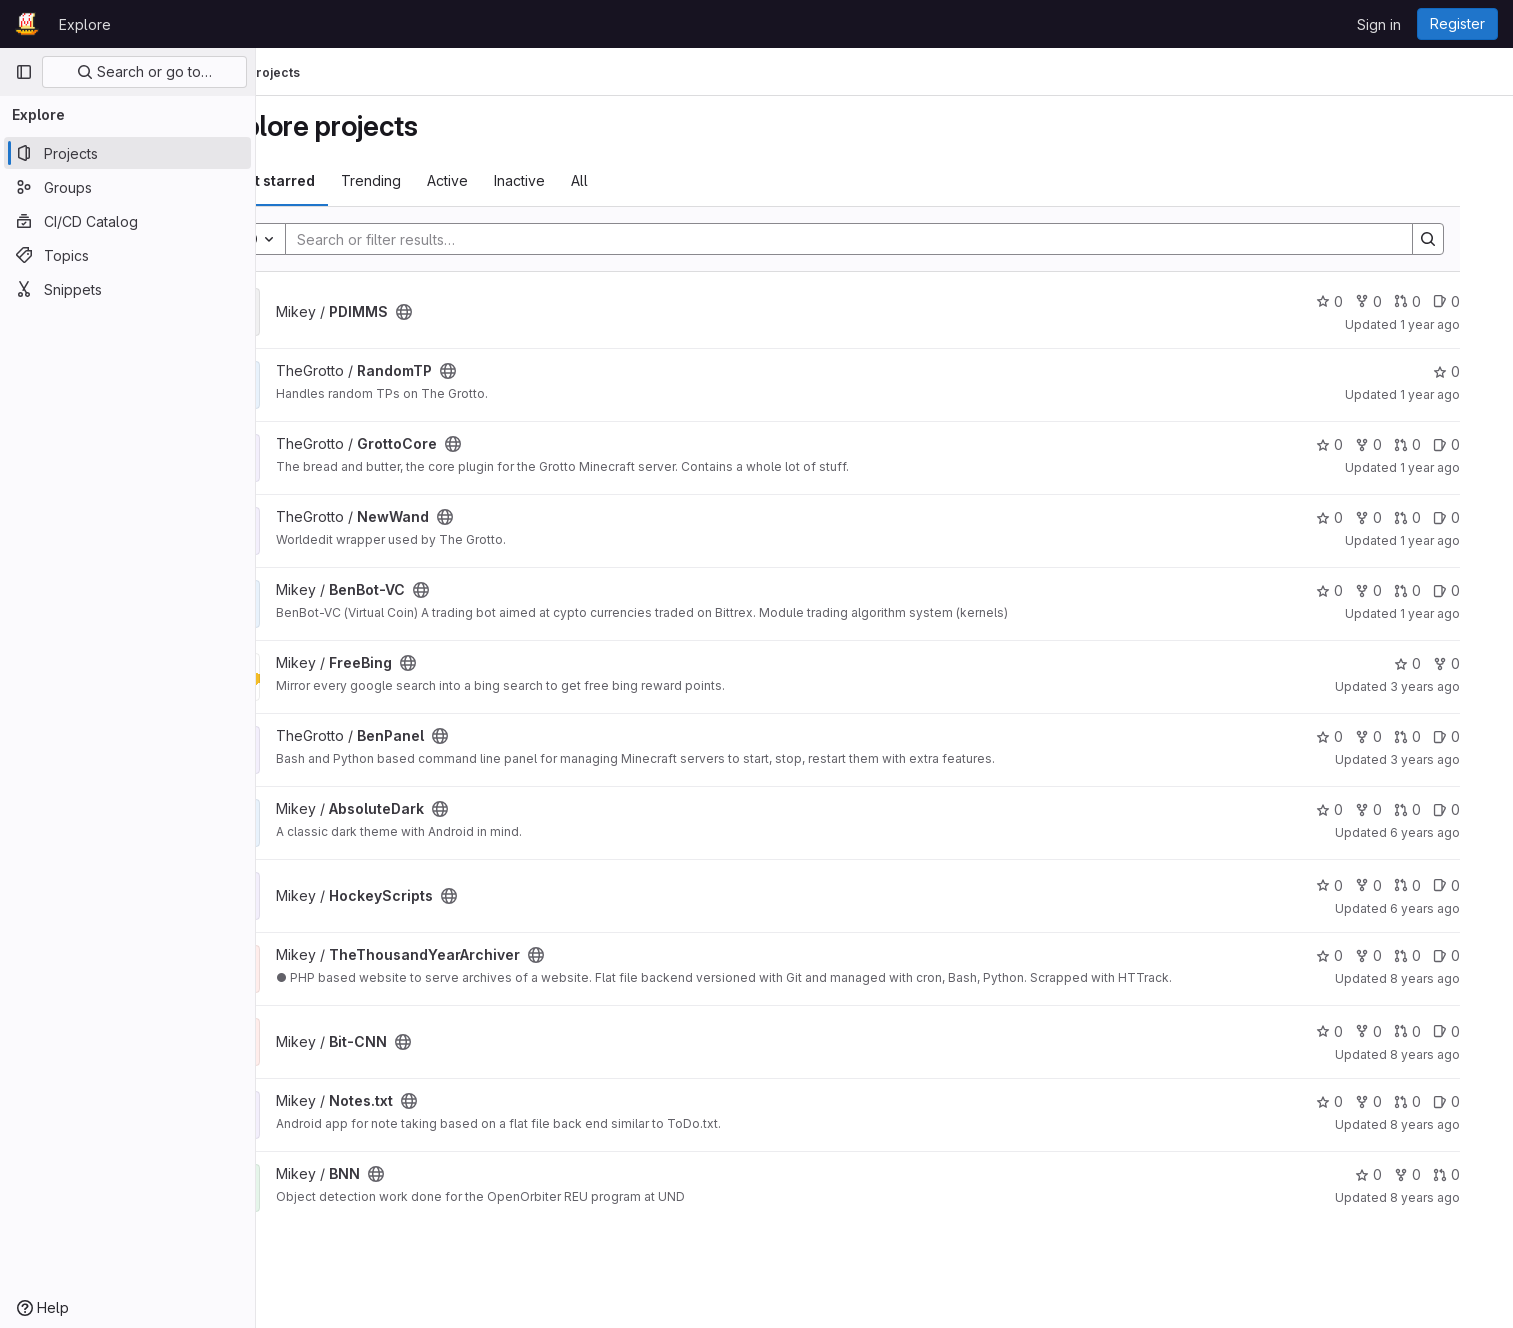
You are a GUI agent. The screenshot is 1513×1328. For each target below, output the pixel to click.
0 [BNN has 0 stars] (1397, 1174)
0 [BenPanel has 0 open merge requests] (1436, 736)
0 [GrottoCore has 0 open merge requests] (1436, 444)
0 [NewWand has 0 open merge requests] (1436, 517)
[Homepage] (27, 24)
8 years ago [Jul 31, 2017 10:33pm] (1454, 1197)
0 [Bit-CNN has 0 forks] (1397, 1031)
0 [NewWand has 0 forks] (1397, 517)
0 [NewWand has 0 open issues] (1475, 517)
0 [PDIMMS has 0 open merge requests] (1436, 301)
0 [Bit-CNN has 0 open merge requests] (1436, 1031)
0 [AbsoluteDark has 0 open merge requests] (1436, 809)
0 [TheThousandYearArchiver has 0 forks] (1397, 955)
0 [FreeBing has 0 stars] (1436, 663)
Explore (85, 24)
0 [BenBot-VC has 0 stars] (1358, 590)
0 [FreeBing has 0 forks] (1475, 663)
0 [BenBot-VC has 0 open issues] (1475, 590)
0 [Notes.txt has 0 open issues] (1475, 1101)
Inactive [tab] (587, 180)
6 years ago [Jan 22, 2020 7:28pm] (1454, 832)
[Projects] (127, 153)
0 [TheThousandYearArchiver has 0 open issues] (1475, 955)
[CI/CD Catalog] (127, 221)
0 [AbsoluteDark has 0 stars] (1358, 809)
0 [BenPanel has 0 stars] (1358, 736)
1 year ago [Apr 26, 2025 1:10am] (1459, 324)
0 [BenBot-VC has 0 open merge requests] (1436, 590)
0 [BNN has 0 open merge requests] (1475, 1174)
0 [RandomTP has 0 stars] (1475, 371)
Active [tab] (515, 180)
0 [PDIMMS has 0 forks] (1397, 301)
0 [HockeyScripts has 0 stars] (1358, 885)
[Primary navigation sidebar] (24, 72)
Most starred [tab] (338, 180)
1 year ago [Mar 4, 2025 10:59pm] (1459, 394)
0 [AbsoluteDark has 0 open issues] (1475, 809)
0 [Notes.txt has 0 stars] (1358, 1101)
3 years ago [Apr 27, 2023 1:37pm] (1454, 686)
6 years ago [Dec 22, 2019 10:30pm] (1454, 908)
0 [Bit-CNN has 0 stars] (1358, 1031)
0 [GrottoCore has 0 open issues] (1475, 444)
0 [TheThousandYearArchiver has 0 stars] (1358, 955)
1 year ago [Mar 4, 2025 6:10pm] (1459, 467)
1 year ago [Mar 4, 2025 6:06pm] (1459, 540)
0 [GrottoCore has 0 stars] (1358, 444)
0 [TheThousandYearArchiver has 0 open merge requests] (1436, 955)
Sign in (1379, 24)
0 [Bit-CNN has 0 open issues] (1475, 1031)
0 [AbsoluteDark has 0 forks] (1397, 809)
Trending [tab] (439, 180)
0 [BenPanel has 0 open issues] (1475, 736)
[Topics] (127, 255)
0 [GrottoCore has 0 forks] (1397, 444)
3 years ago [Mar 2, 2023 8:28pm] (1454, 759)
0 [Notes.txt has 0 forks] (1397, 1101)
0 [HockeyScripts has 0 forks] (1397, 885)
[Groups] (127, 187)
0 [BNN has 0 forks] (1436, 1174)
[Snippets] (127, 289)
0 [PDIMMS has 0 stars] (1358, 301)
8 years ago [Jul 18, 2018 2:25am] (1454, 978)
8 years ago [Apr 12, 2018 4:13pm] (1454, 1054)
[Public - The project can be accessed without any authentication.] (472, 312)
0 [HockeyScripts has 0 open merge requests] (1436, 885)
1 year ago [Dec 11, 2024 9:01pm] (1459, 613)
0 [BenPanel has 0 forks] (1397, 736)
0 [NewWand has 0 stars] (1358, 517)
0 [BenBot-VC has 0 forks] (1397, 590)
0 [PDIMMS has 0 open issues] (1475, 301)
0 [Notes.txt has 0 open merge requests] (1436, 1101)
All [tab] (647, 180)
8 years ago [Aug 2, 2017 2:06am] (1454, 1124)
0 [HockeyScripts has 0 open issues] (1475, 885)
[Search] (887, 239)
